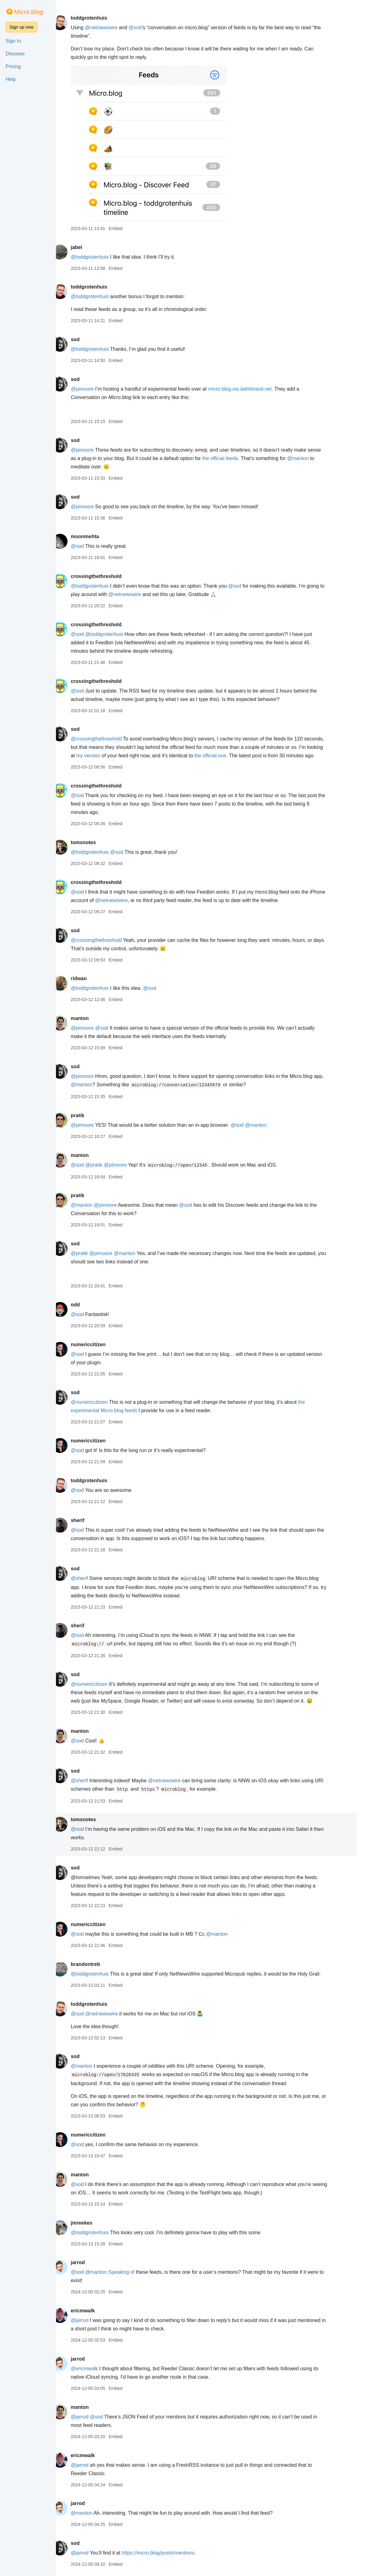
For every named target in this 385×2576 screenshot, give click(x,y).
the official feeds (237, 458)
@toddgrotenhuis (107, 257)
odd (92, 1304)
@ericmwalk (101, 2368)
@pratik (110, 1165)
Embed (132, 228)
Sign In (13, 41)
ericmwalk (100, 2310)
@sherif (96, 1578)
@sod (152, 27)
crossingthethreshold (113, 576)
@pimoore (99, 389)
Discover (15, 53)
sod (92, 339)
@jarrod (96, 2320)
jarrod (95, 2262)
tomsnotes (100, 842)
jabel (93, 247)
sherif (94, 1520)
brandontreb (102, 1964)
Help (11, 79)
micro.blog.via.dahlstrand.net (257, 389)
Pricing (13, 66)
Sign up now (22, 27)
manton (97, 1018)
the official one (227, 755)
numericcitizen (105, 1344)
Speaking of (138, 2272)
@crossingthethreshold (113, 738)
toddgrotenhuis (106, 18)
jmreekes (98, 2223)
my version (105, 755)
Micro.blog (28, 11)
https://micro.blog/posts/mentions (175, 2552)
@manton (315, 458)
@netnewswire (118, 27)
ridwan (96, 978)
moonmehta (102, 536)
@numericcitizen (106, 1402)
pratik (94, 1115)
